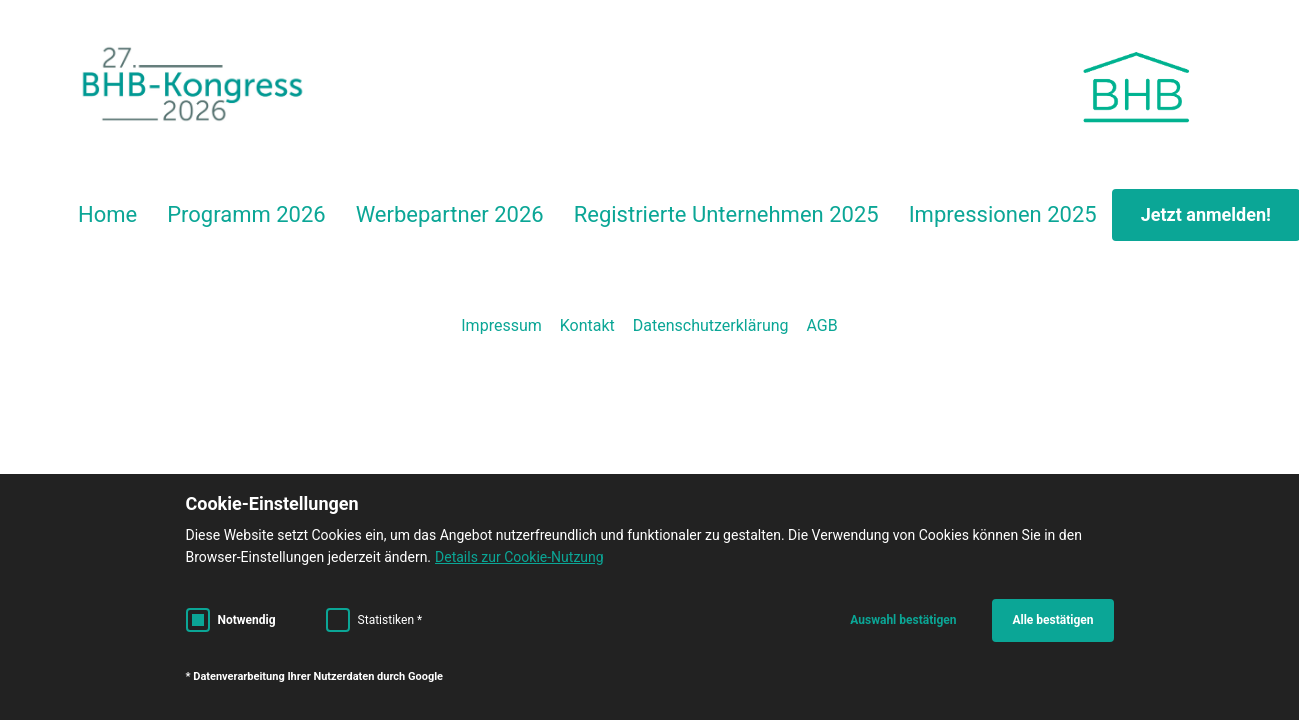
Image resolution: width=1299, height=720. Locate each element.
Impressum (501, 325)
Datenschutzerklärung (711, 325)
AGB (822, 325)
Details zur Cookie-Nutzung (519, 557)
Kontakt (587, 325)
